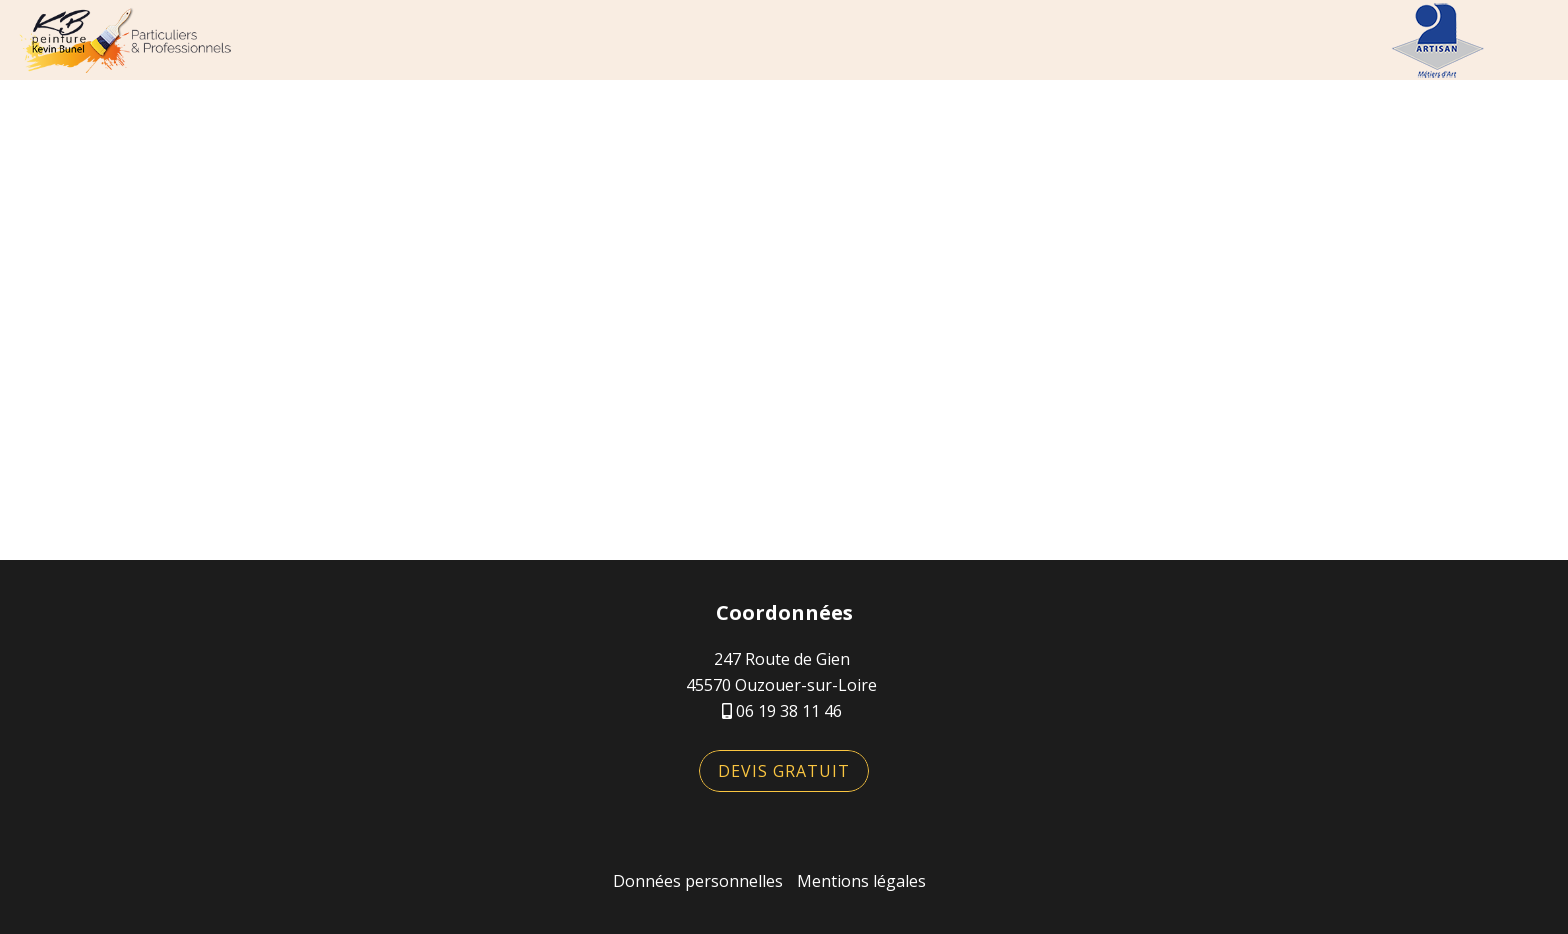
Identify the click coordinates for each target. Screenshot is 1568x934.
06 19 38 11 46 (789, 711)
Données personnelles (698, 881)
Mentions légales (861, 881)
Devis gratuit (784, 771)
